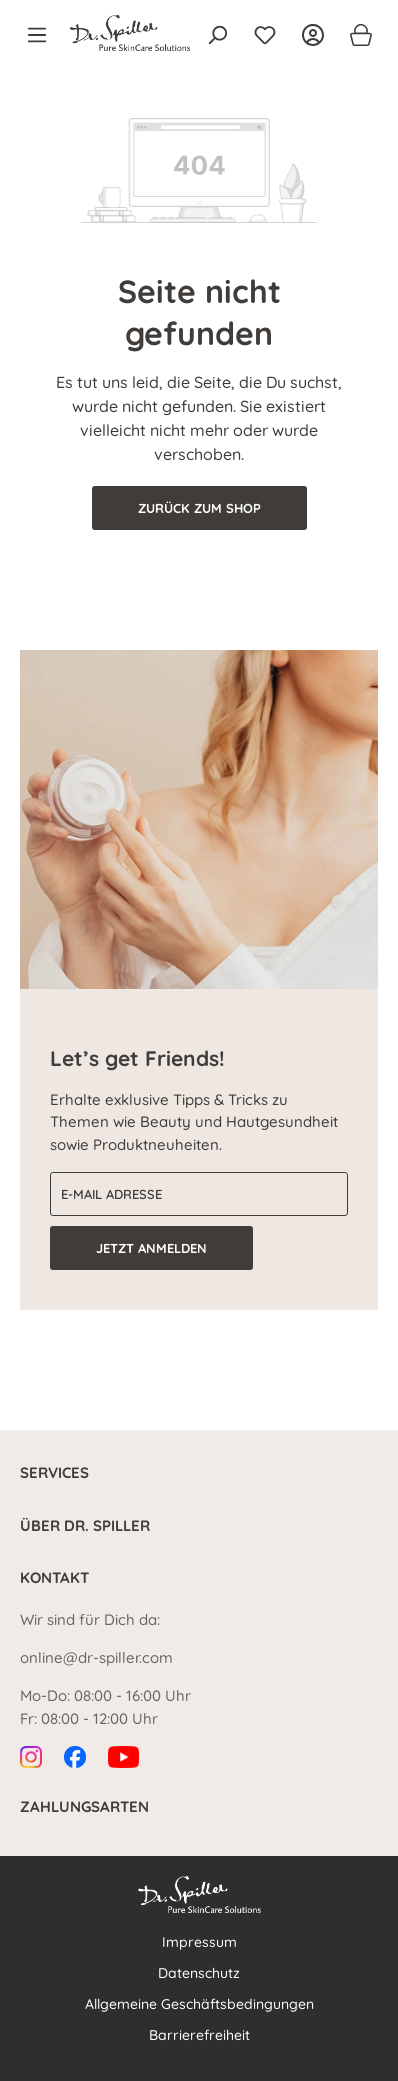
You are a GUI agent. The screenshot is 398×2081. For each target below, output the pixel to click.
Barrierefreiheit (199, 2035)
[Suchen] (217, 35)
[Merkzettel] (265, 35)
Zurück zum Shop (199, 508)
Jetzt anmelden (151, 1248)
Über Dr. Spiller (85, 1525)
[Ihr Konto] (313, 35)
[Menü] (43, 35)
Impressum (199, 1942)
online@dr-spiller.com (96, 1657)
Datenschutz (199, 1973)
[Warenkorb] (355, 35)
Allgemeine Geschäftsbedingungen (199, 2004)
